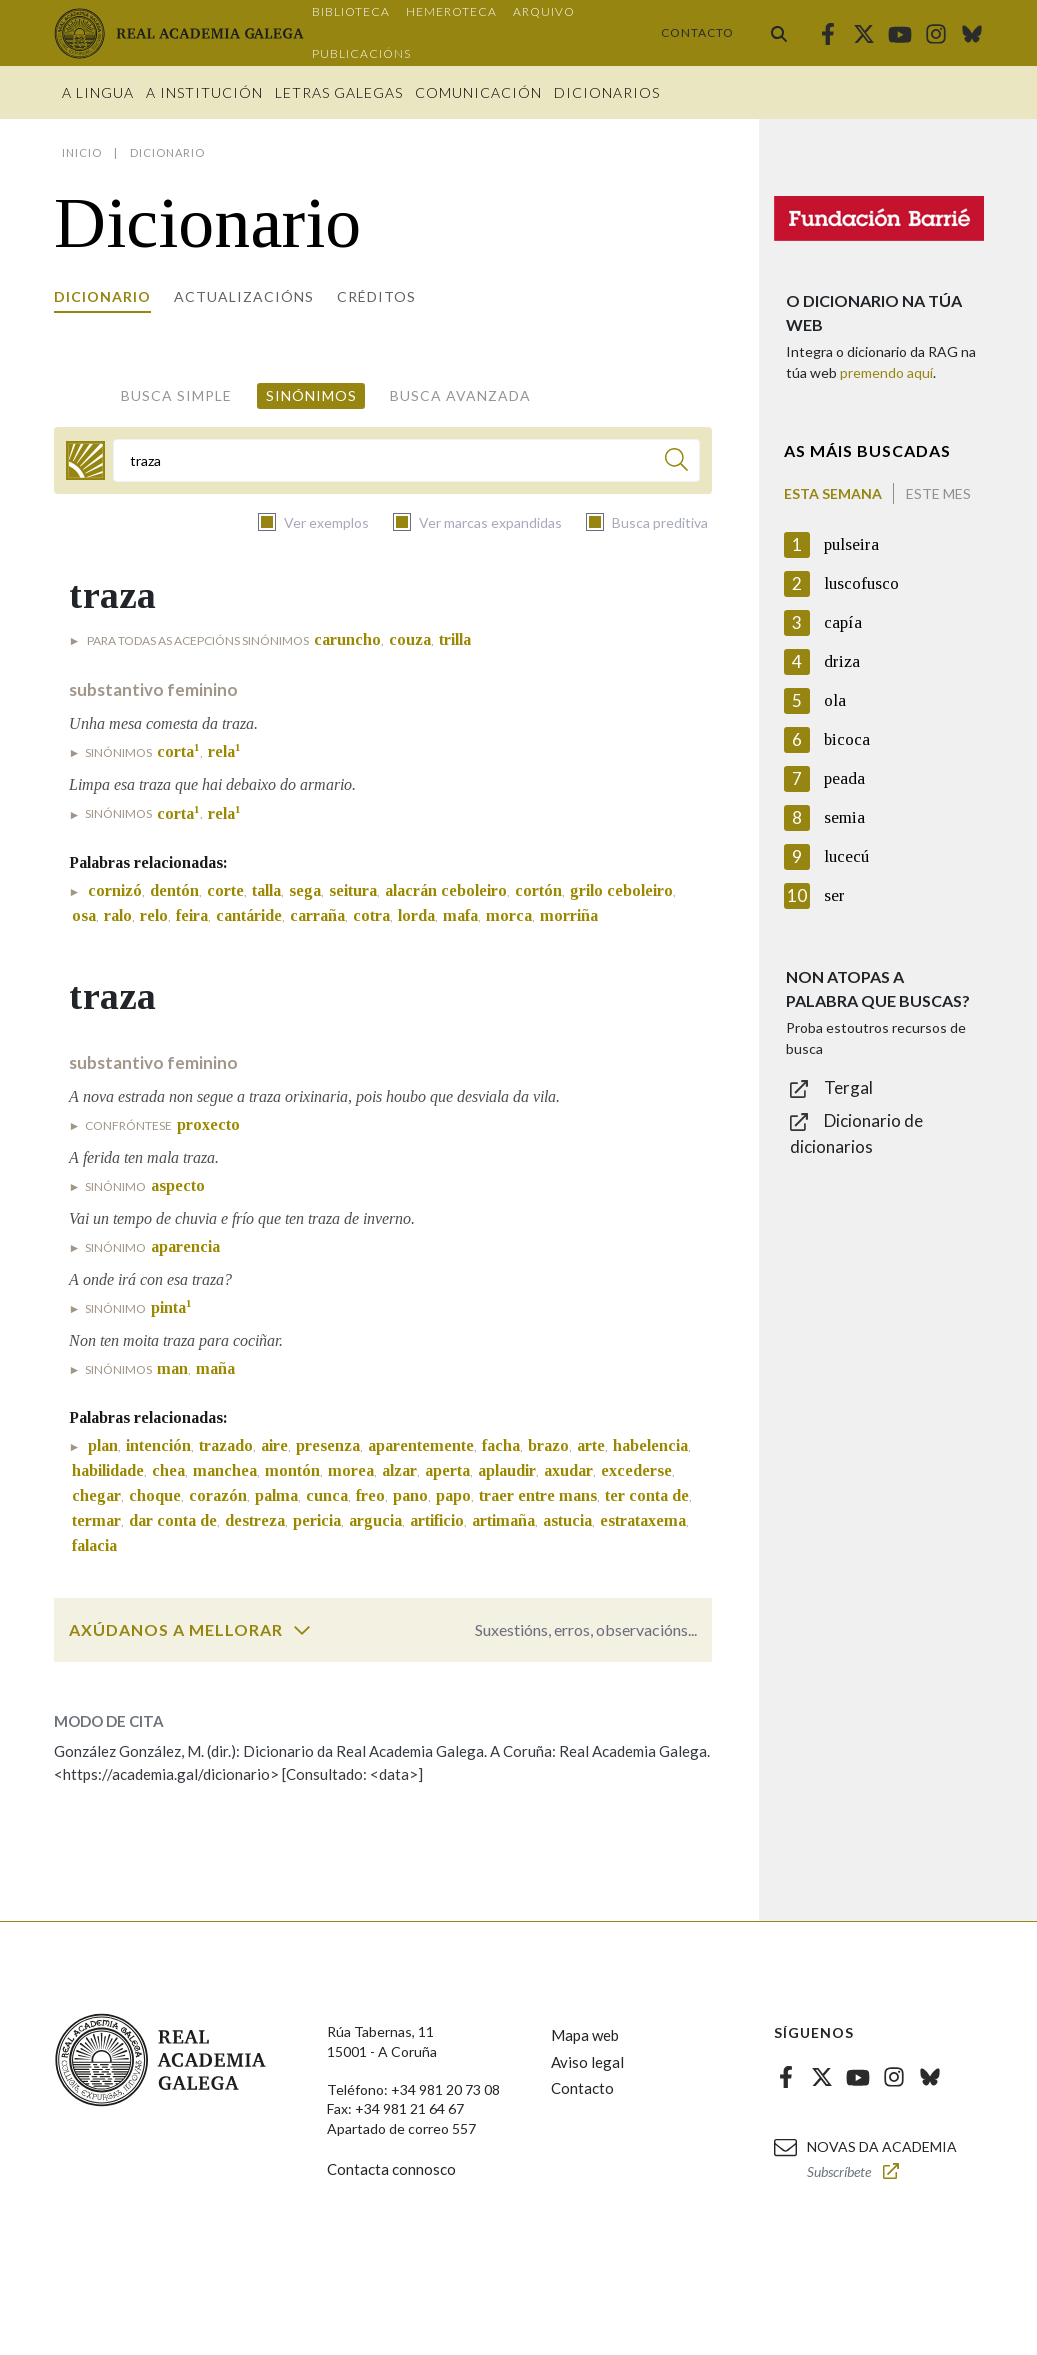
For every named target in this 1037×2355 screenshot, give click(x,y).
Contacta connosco (391, 2169)
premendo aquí (886, 372)
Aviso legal (587, 2062)
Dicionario (102, 296)
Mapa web (585, 2035)
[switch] (302, 1630)
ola (835, 700)
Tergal (848, 1087)
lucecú (846, 856)
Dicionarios (607, 92)
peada (844, 778)
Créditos (376, 296)
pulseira (851, 544)
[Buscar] (676, 462)
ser (834, 895)
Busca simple (176, 395)
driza (842, 661)
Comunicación (478, 92)
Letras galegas (339, 92)
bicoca (847, 739)
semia (844, 817)
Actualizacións (244, 296)
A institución (204, 92)
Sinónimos (311, 395)
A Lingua (98, 92)
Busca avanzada (460, 395)
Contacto (697, 32)
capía (843, 622)
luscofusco (861, 583)
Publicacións (361, 53)
